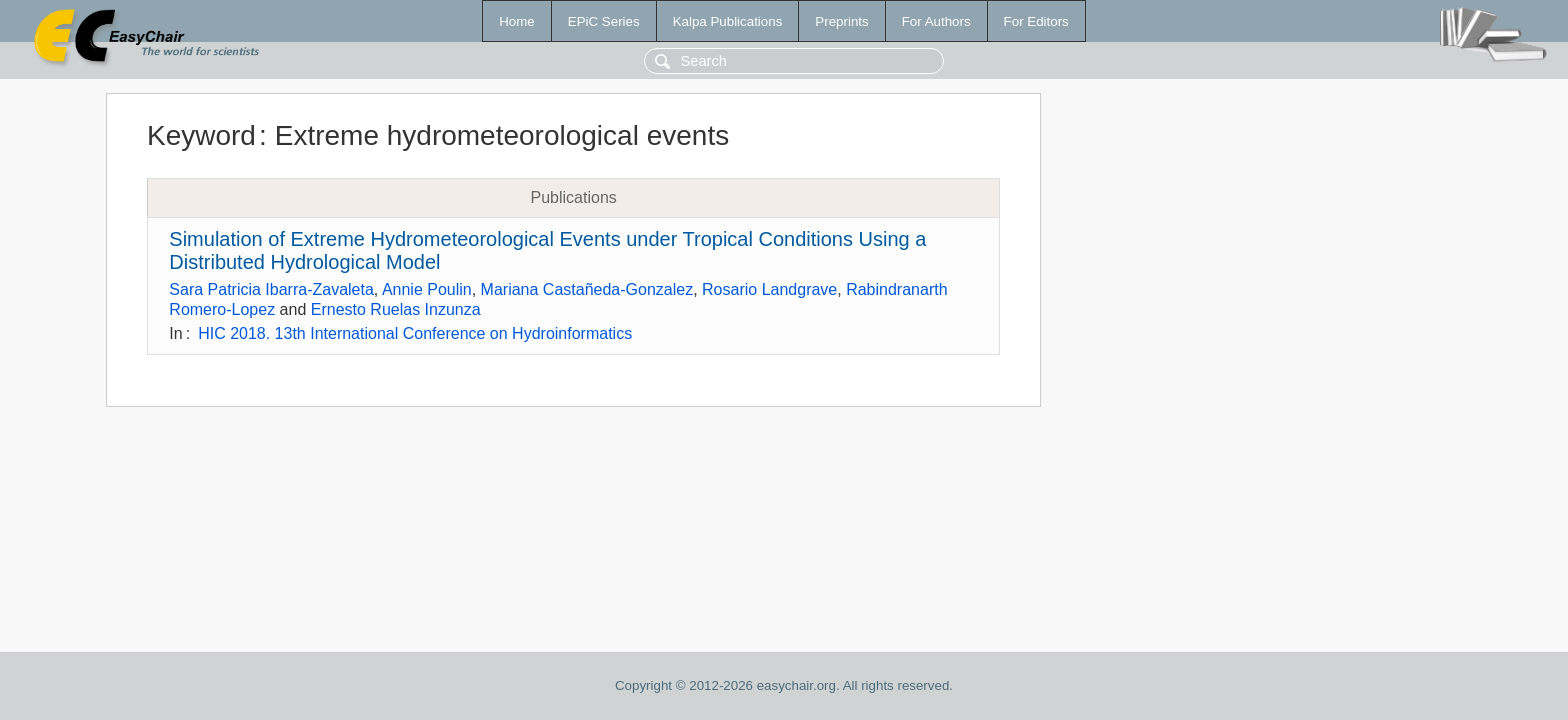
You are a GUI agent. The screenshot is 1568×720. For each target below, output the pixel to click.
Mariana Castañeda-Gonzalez (587, 289)
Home (517, 21)
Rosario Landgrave (769, 289)
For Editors (1036, 21)
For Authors (936, 21)
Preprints (841, 21)
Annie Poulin (427, 289)
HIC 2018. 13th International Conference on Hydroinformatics (415, 333)
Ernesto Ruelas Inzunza (396, 309)
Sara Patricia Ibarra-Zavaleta (271, 289)
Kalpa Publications (728, 21)
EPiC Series (604, 21)
